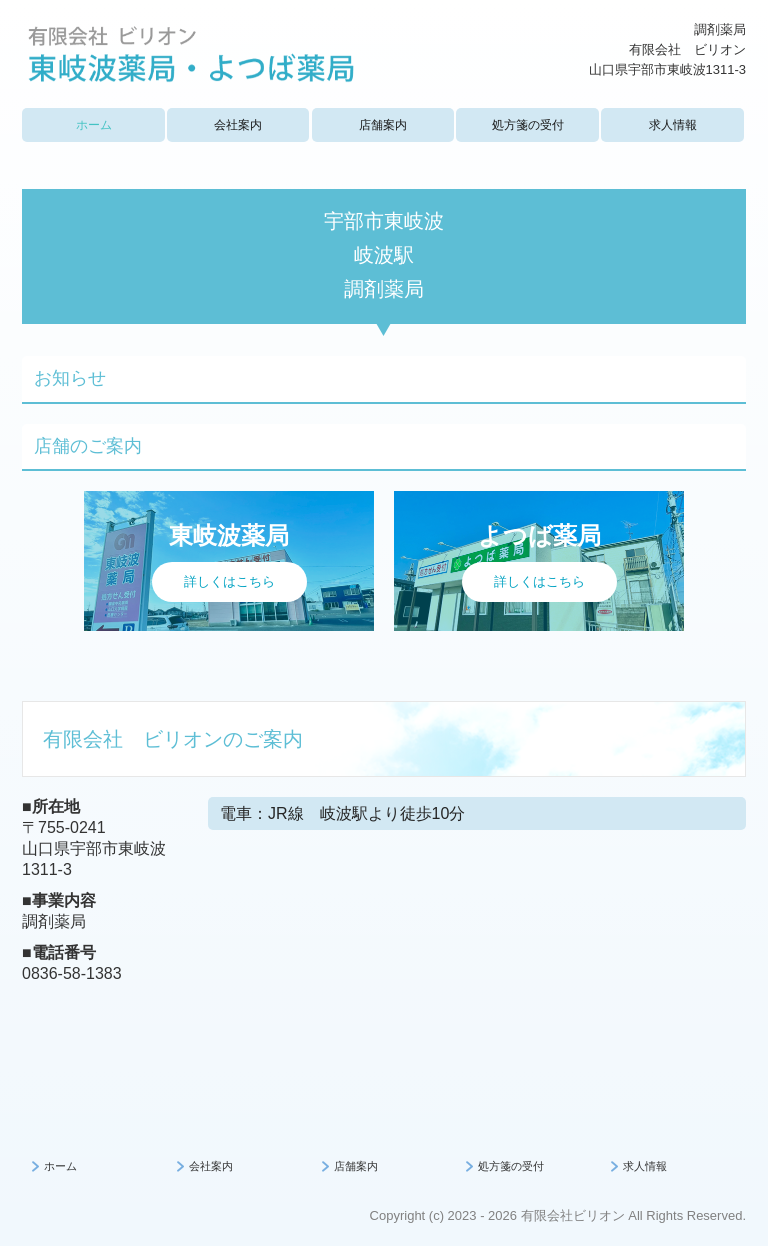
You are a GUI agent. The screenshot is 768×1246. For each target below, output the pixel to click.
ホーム (94, 125)
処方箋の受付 (528, 125)
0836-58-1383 (72, 973)
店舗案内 (383, 125)
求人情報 (673, 125)
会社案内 (238, 125)
